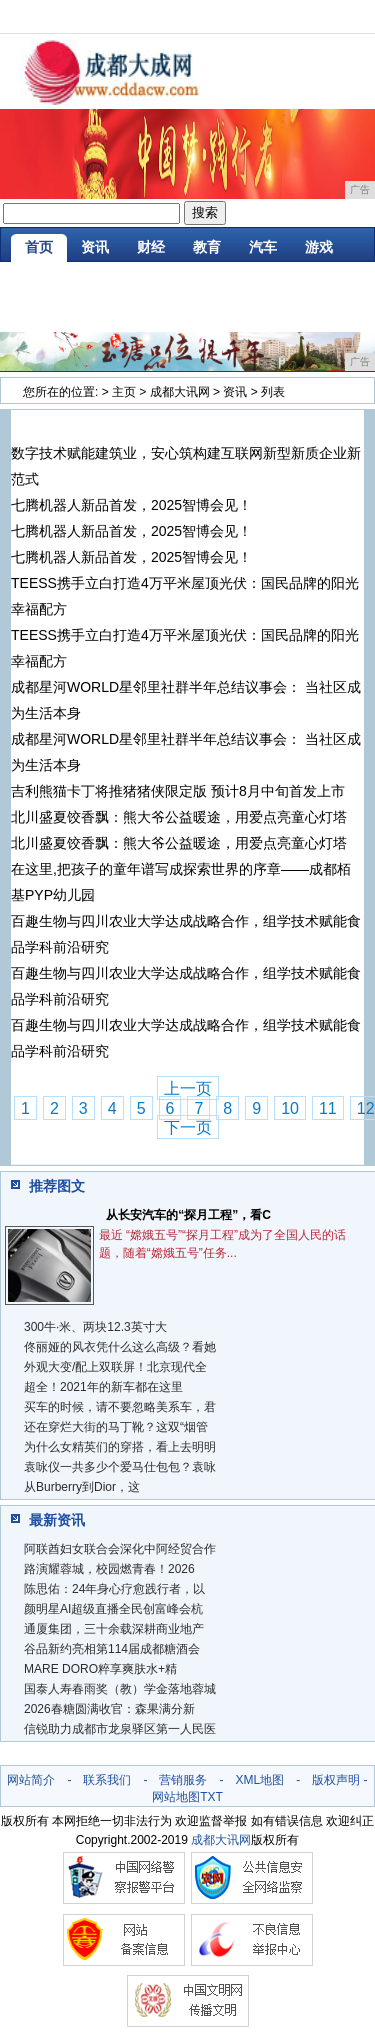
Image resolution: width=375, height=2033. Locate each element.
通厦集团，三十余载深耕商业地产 (114, 1629)
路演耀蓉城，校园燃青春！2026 (109, 1569)
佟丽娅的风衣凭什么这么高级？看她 (120, 1347)
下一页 (188, 1127)
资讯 (95, 247)
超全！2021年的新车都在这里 (103, 1387)
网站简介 (31, 1780)
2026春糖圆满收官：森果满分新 (109, 1709)
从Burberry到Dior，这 (82, 1487)
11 (328, 1108)
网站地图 (176, 1797)
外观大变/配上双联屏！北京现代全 (115, 1367)
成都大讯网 (180, 392)
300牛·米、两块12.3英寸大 (95, 1327)
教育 (207, 247)
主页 (124, 392)
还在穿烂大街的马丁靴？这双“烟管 (116, 1427)
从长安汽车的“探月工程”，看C (188, 1215)
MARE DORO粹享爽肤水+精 (100, 1669)
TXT (211, 1797)
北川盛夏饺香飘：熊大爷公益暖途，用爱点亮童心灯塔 (179, 817)
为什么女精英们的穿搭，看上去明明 (120, 1447)
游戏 (319, 247)
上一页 (188, 1088)
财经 (151, 247)
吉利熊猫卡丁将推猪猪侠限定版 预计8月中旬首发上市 (178, 791)
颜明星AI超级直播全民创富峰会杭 (113, 1609)
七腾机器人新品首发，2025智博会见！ (131, 505)
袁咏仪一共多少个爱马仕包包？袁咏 (120, 1467)
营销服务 (183, 1780)
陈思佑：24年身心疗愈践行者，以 (114, 1589)
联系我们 (107, 1780)
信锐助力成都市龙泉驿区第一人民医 (120, 1729)
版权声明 (336, 1780)
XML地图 (259, 1780)
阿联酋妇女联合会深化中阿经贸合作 (120, 1549)
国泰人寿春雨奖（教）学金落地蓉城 (120, 1689)
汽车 (263, 247)
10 (290, 1108)
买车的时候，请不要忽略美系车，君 (120, 1407)
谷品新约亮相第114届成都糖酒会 (112, 1649)
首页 (39, 247)
